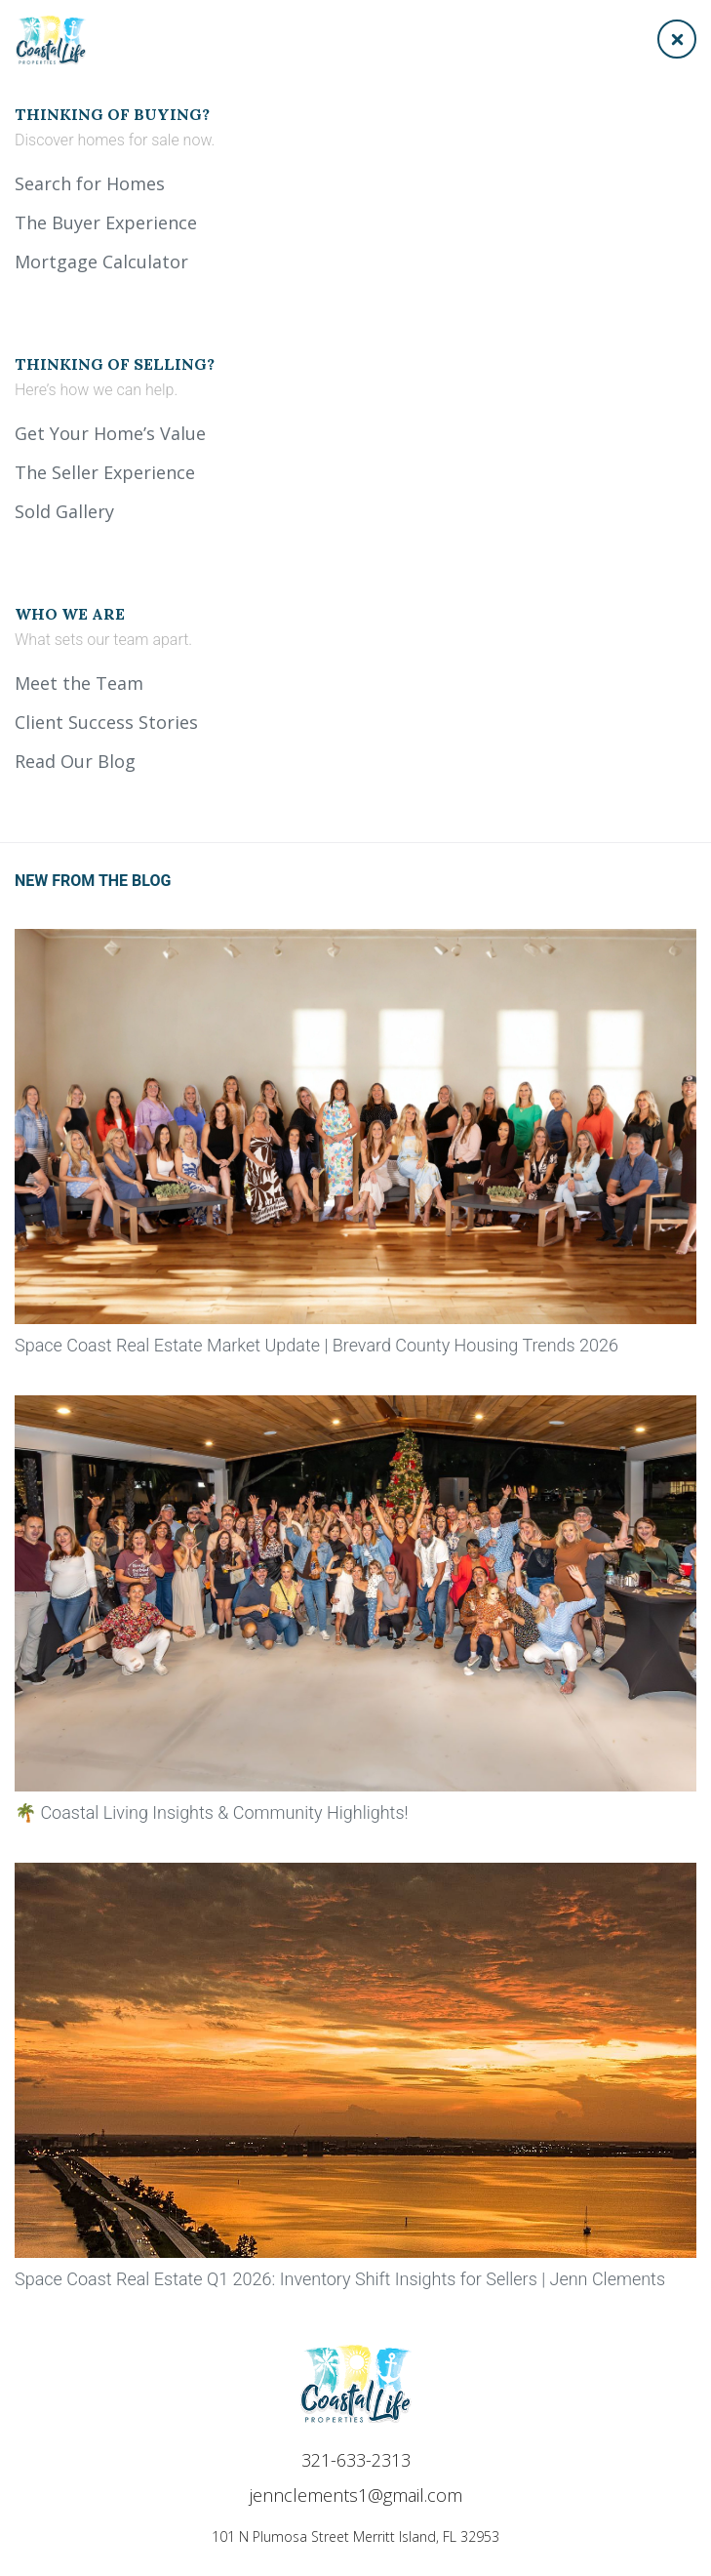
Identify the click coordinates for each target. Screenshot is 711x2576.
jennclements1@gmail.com (356, 2495)
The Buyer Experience (106, 222)
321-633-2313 (356, 2460)
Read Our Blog (75, 761)
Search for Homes (90, 183)
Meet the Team (79, 683)
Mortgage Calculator (101, 261)
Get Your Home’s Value (110, 433)
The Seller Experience (105, 472)
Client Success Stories (106, 722)
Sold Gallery (64, 511)
